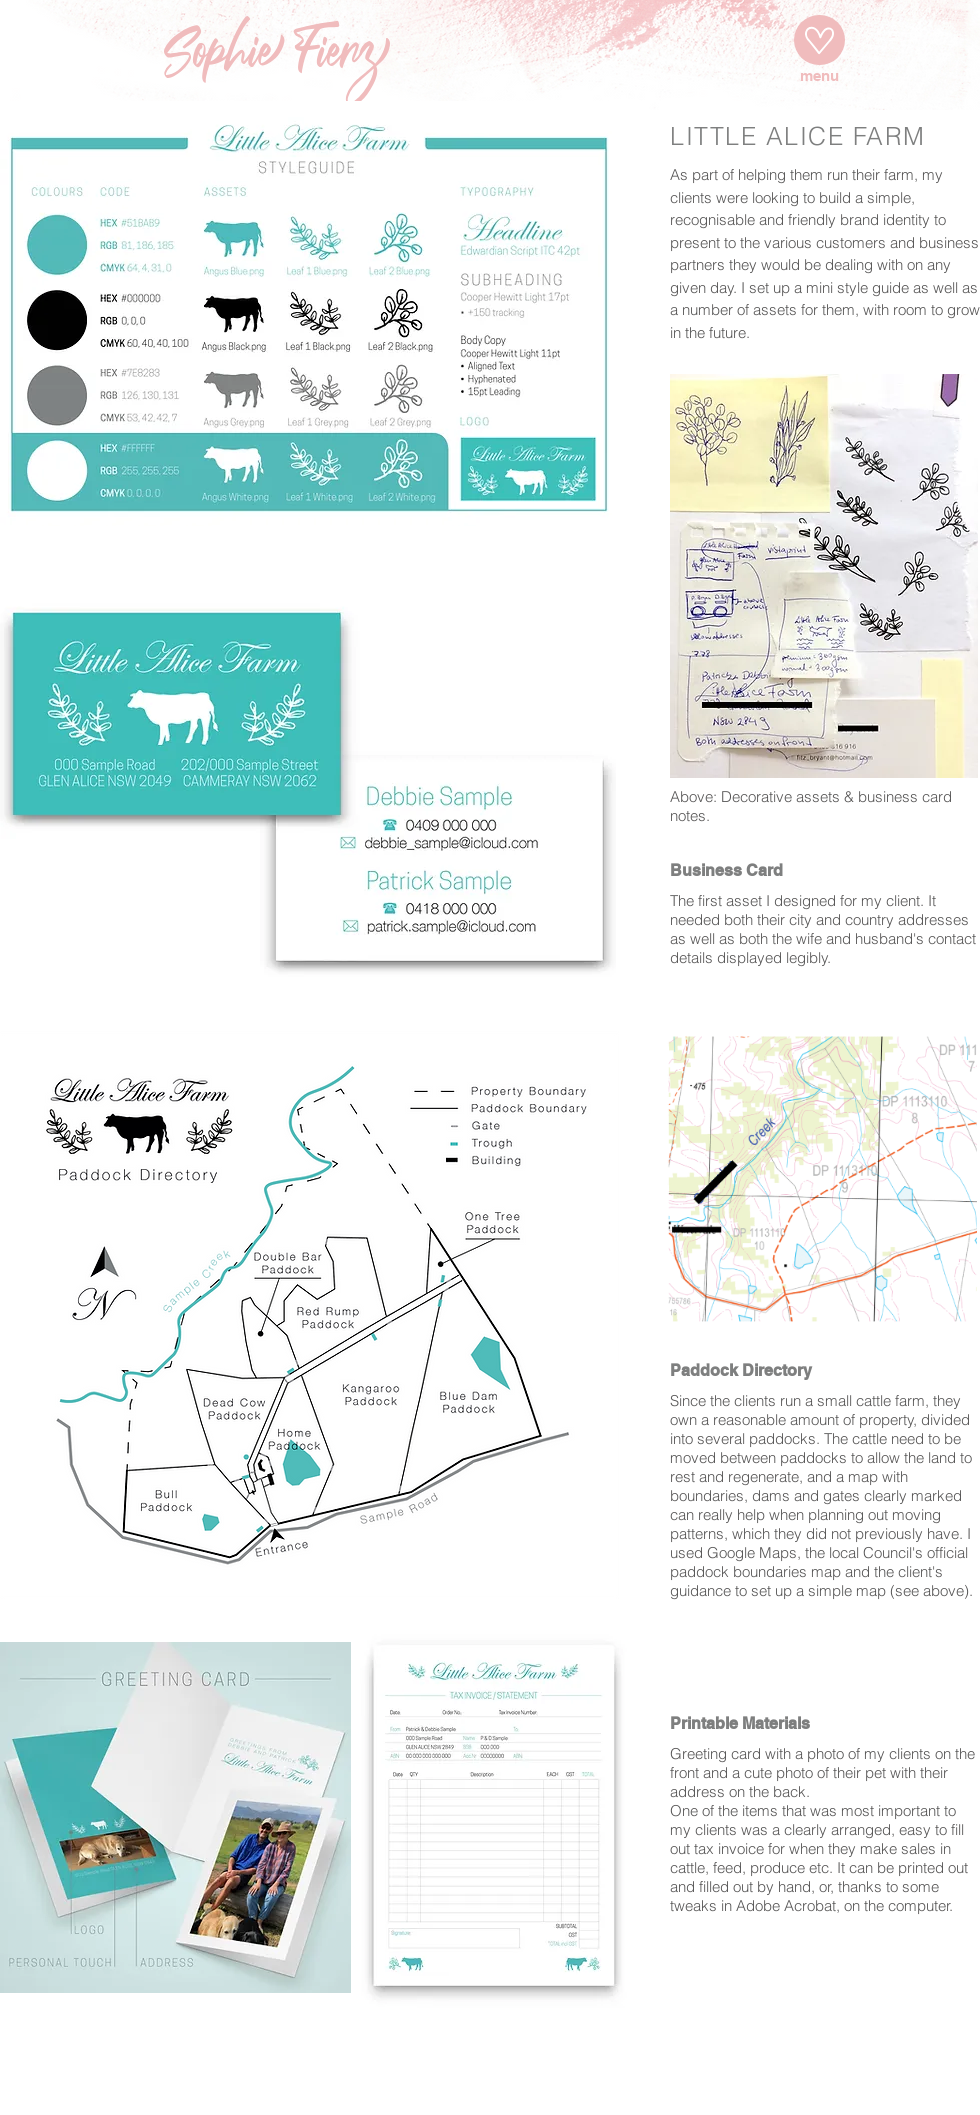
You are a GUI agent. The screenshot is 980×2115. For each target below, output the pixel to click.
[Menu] (819, 40)
